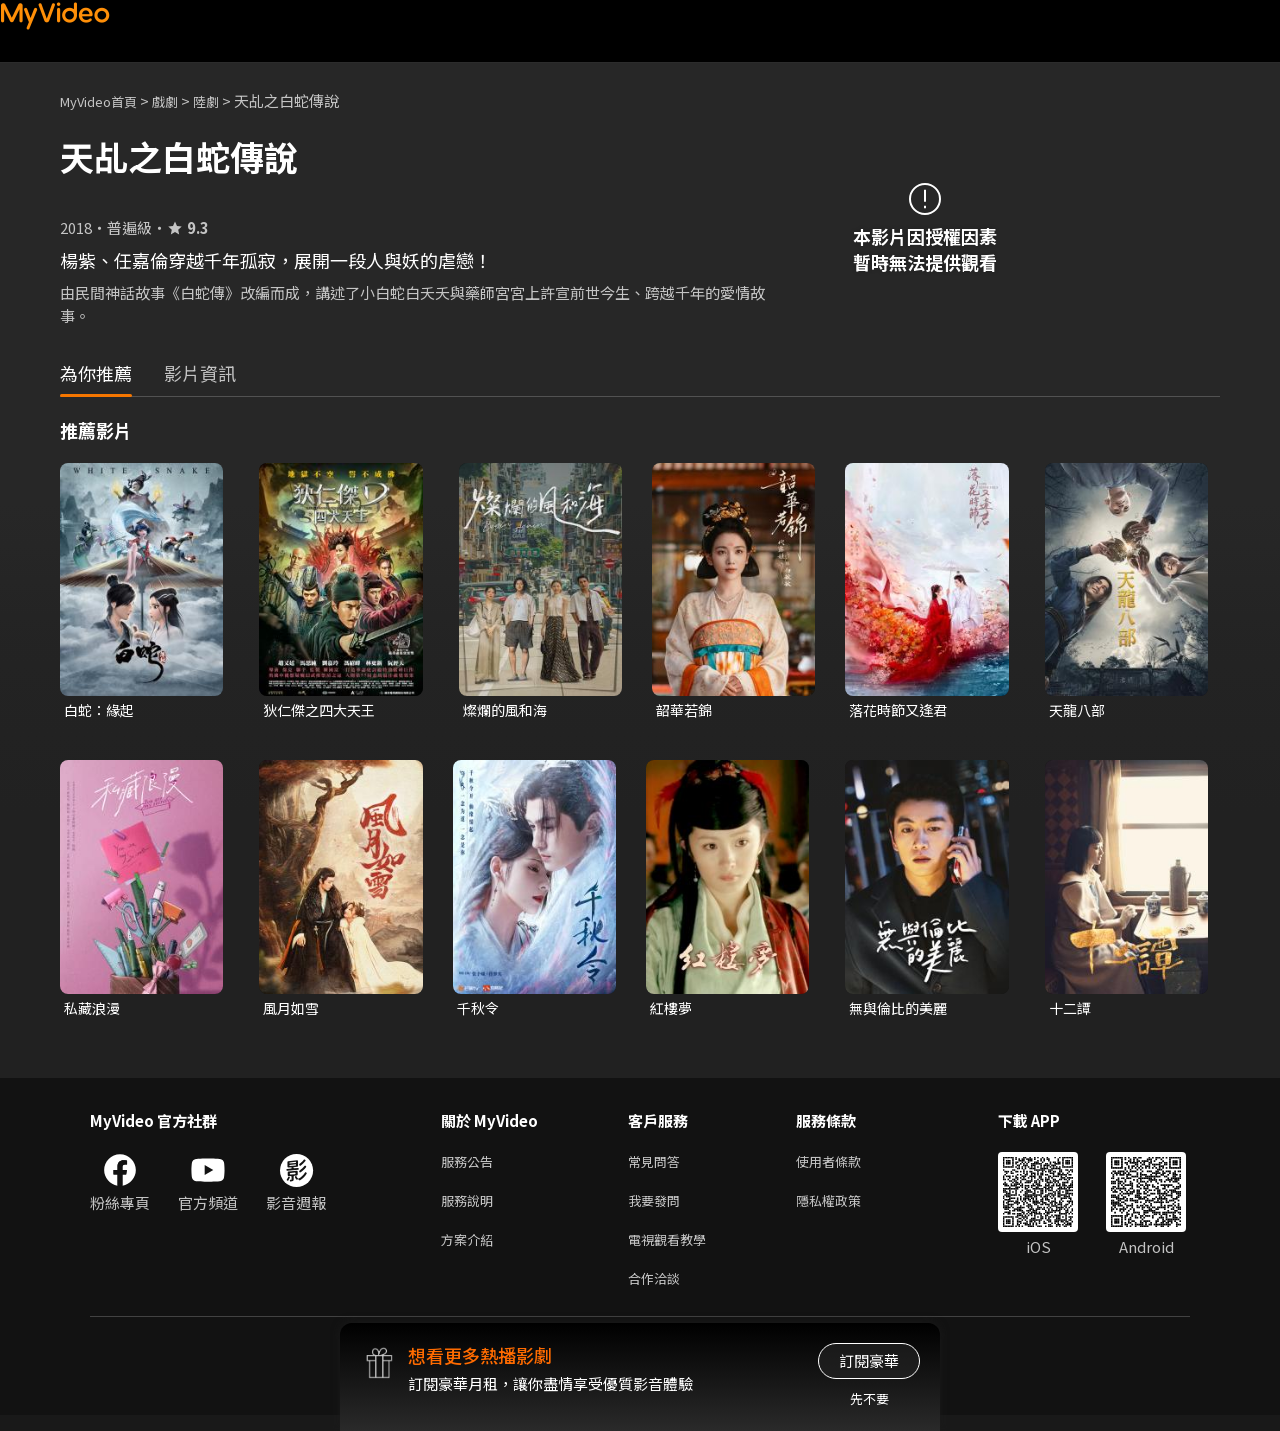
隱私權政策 (845, 1208)
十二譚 (1071, 1010)
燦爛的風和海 (508, 710)
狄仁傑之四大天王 (323, 710)
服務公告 (471, 1166)
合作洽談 (658, 1292)
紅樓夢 (672, 1010)
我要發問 (658, 1208)
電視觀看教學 (673, 1250)
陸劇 (226, 100)
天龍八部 (1079, 710)
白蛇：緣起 (101, 710)
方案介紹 (471, 1250)
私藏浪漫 (94, 1010)
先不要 (869, 1398)
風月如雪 (293, 1010)
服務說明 (471, 1208)
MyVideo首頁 (105, 100)
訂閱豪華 (869, 1360)
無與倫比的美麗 (901, 1010)
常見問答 (658, 1166)
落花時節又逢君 (901, 710)
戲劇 (181, 100)
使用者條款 (845, 1166)
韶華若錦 (686, 710)
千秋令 (479, 1010)
